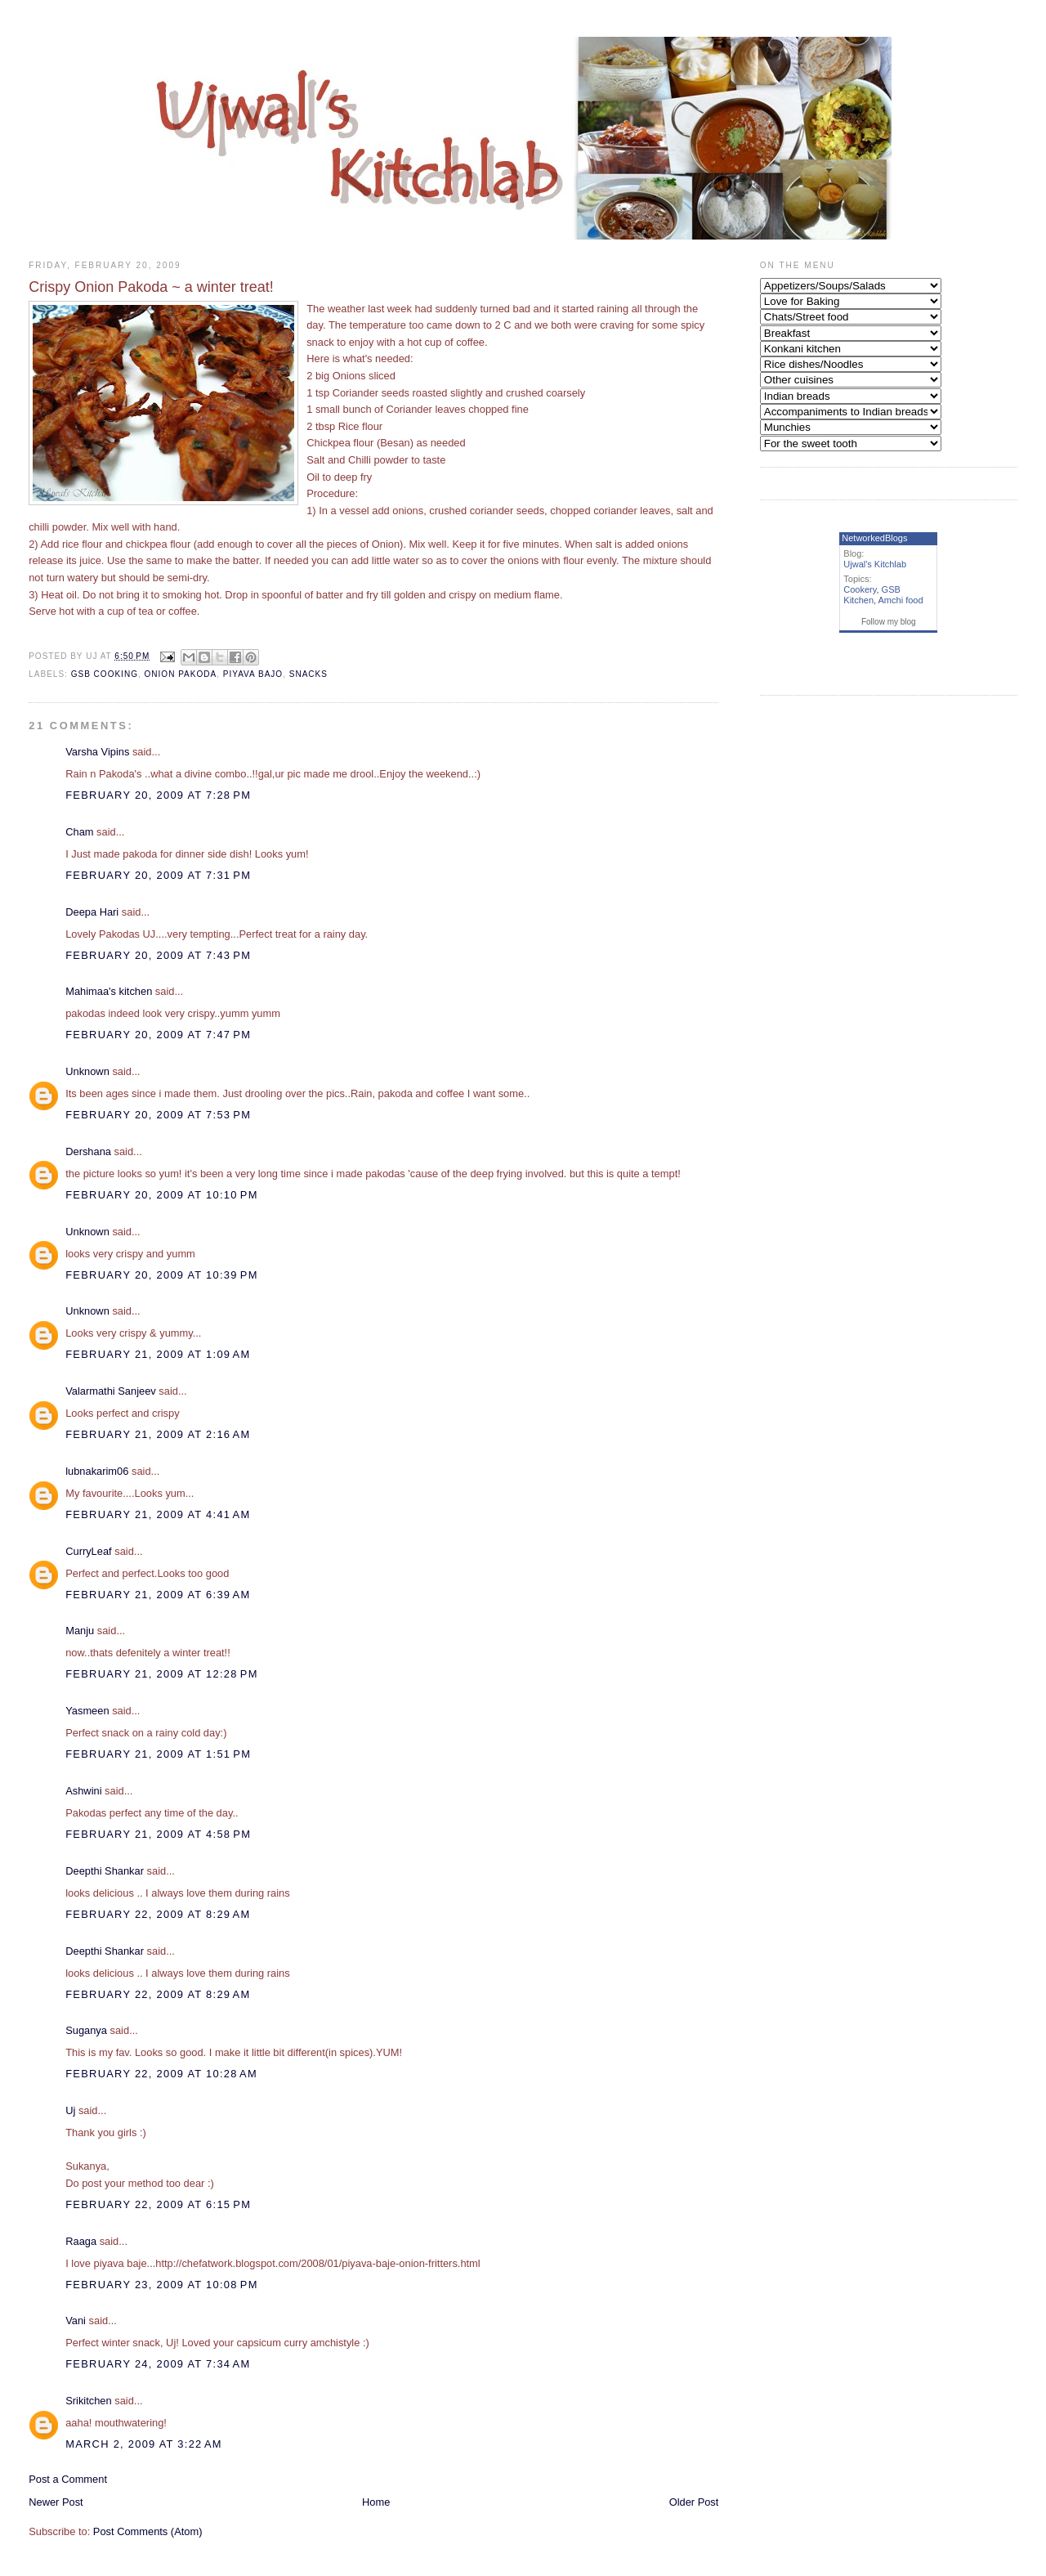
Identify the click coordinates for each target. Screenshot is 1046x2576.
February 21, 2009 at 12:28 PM (161, 1674)
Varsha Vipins (97, 752)
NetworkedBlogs (874, 538)
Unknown (87, 1071)
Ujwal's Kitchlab (874, 564)
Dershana (88, 1151)
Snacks (308, 674)
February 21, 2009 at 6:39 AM (157, 1594)
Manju (79, 1630)
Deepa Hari (91, 912)
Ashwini (83, 1791)
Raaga (80, 2241)
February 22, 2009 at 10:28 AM (161, 2074)
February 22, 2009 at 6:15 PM (158, 2204)
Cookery (859, 589)
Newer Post (56, 2502)
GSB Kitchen (872, 595)
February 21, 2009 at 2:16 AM (157, 1434)
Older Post (694, 2502)
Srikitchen (88, 2401)
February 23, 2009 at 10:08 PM (161, 2284)
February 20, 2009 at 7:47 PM (158, 1034)
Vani (75, 2320)
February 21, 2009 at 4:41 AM (157, 1514)
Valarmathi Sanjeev (110, 1391)
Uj (70, 2110)
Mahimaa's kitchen (108, 991)
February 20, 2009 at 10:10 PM (161, 1195)
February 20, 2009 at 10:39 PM (161, 1275)
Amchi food (900, 600)
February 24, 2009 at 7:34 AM (157, 2364)
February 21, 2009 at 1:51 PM (158, 1754)
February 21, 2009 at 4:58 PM (158, 1834)
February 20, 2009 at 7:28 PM (158, 795)
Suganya (86, 2030)
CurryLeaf (88, 1551)
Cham (79, 832)
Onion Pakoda (181, 674)
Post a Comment (68, 2479)
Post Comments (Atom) (148, 2531)
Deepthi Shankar (104, 1871)
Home (376, 2502)
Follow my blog (888, 621)
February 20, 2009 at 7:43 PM (158, 955)
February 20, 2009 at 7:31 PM (158, 875)
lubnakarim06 (96, 1471)
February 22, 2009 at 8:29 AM (157, 1914)
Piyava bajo (253, 674)
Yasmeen (87, 1711)
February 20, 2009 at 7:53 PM (158, 1115)
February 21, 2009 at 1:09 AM (157, 1354)
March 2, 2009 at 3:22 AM (143, 2444)
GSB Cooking (104, 674)
